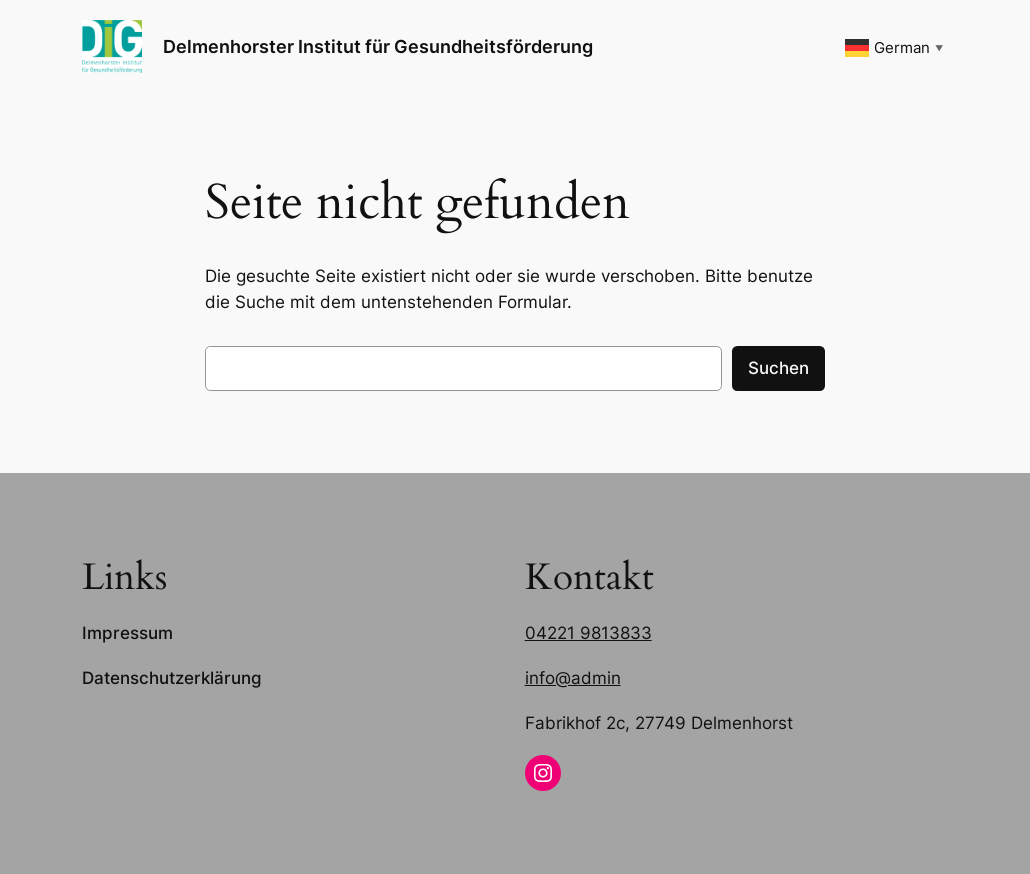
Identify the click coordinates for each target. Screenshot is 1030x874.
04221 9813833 (588, 633)
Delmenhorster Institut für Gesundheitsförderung (378, 46)
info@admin (573, 678)
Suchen (778, 368)
